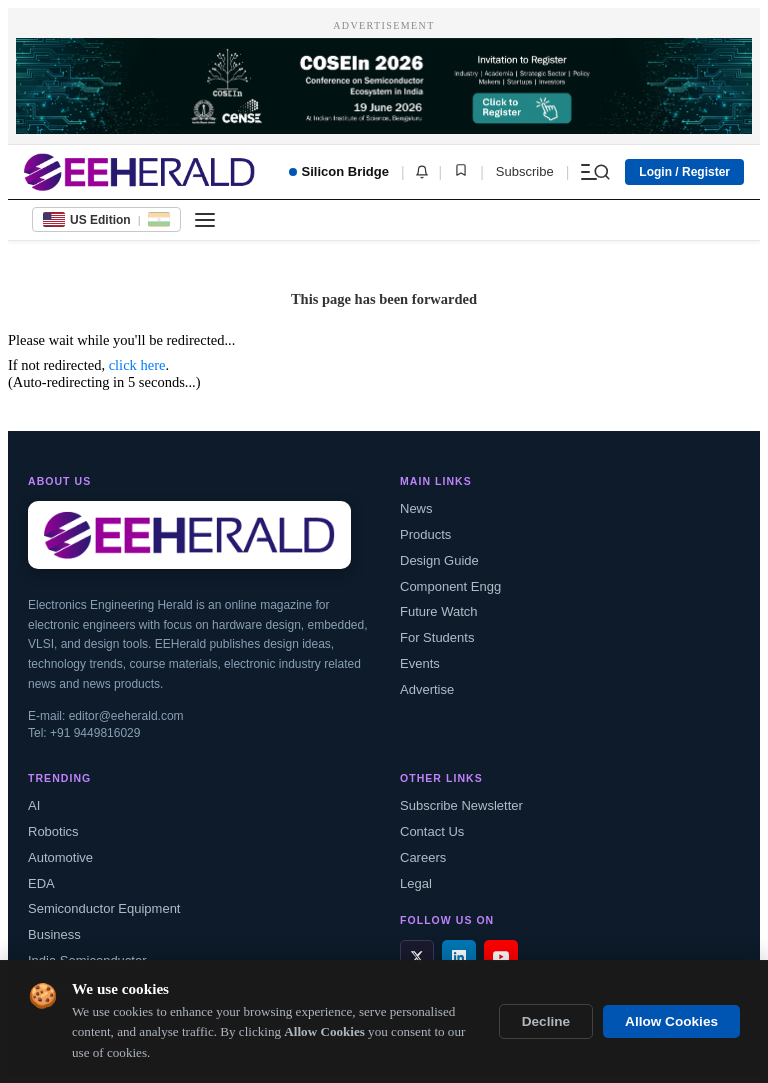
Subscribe (525, 171)
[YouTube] (501, 957)
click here (137, 365)
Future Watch (439, 611)
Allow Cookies (671, 1023)
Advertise (427, 689)
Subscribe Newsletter (461, 805)
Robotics (53, 831)
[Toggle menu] (205, 220)
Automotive (60, 857)
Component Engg (450, 586)
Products (425, 534)
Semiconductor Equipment (104, 908)
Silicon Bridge (339, 171)
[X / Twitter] (417, 957)
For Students (437, 637)
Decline (546, 1023)
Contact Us (432, 831)
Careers (423, 857)
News (416, 508)
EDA (41, 883)
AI (34, 805)
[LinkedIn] (459, 957)
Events (420, 663)
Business (54, 934)
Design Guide (439, 560)
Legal (416, 883)
